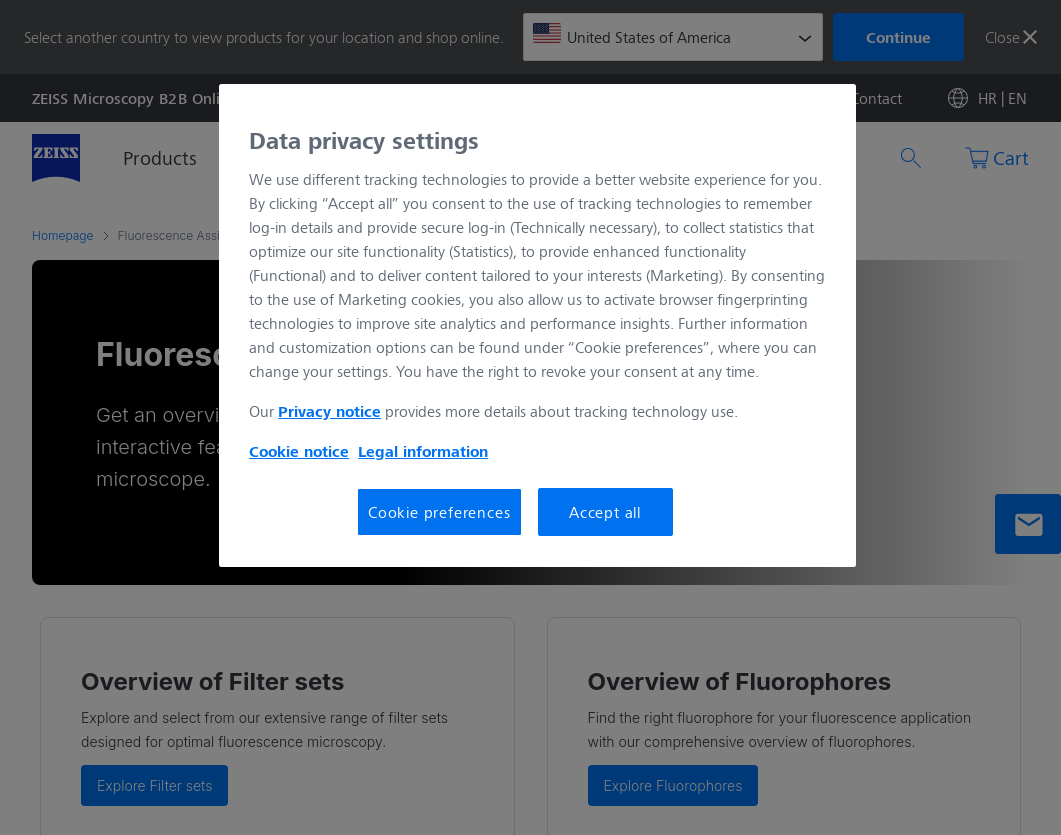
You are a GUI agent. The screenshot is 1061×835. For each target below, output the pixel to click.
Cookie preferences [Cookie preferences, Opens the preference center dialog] (439, 511)
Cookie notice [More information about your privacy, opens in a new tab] (299, 451)
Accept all (605, 511)
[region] (537, 326)
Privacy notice (329, 411)
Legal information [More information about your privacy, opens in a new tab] (423, 451)
